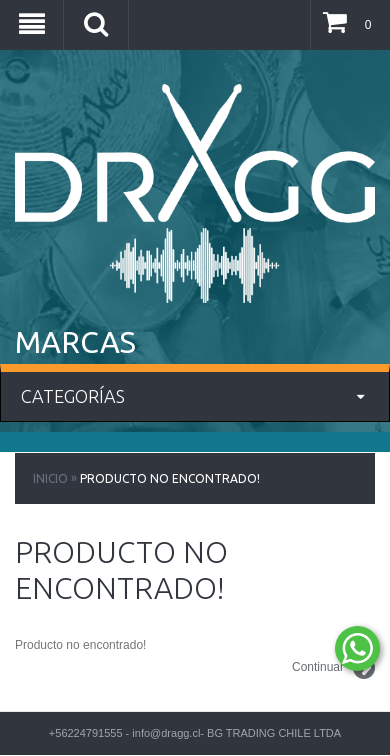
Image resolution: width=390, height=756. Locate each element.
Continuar (333, 668)
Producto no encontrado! (170, 478)
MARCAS (75, 342)
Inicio (50, 478)
